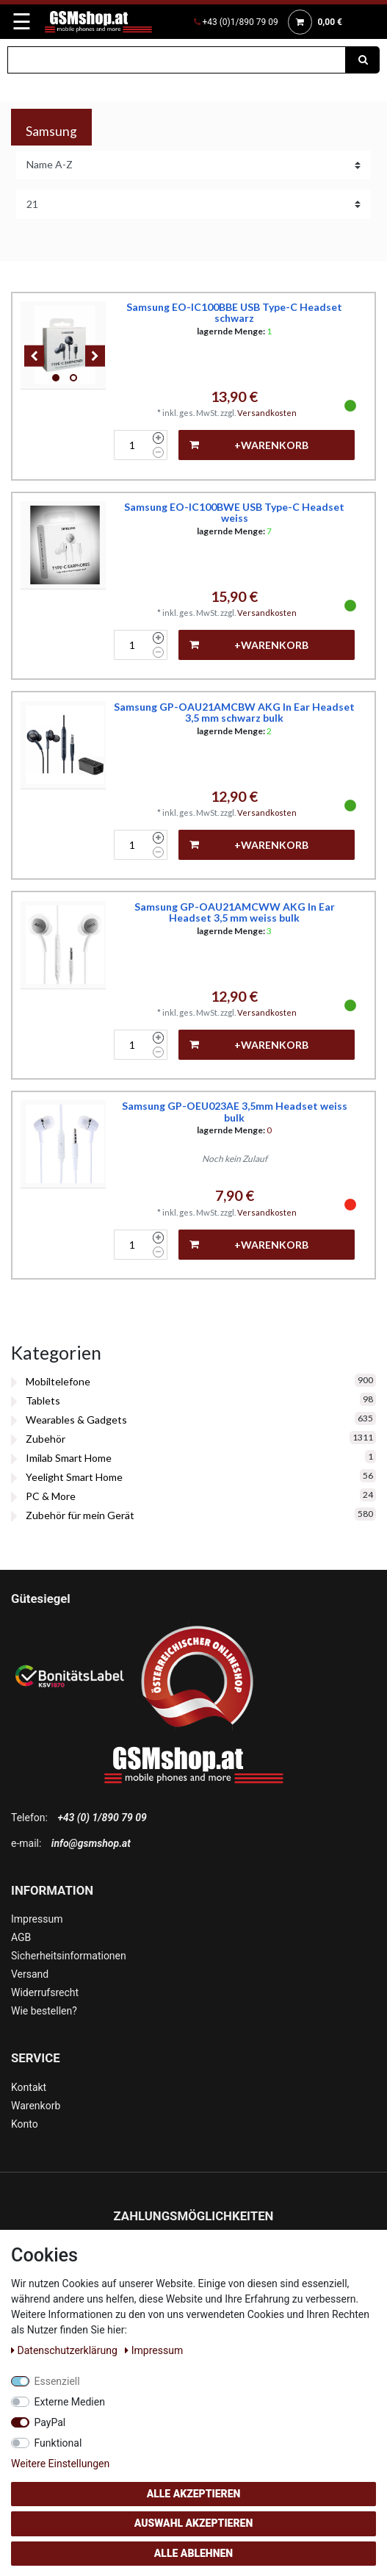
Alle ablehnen (193, 2553)
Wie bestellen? (44, 2011)
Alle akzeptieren (194, 2494)
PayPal (50, 2422)
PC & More (51, 1496)
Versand (29, 1974)
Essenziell (57, 2381)
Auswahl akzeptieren (193, 2523)
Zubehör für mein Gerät (80, 1515)
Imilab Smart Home (69, 1458)
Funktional (58, 2443)
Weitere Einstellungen (60, 2463)
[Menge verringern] (158, 453)
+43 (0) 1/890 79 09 (101, 1817)
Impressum (36, 1919)
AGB (21, 1937)
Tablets (43, 1400)
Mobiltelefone (58, 1381)
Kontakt (28, 2087)
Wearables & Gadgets (76, 1419)
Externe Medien (70, 2402)
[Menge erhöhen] (158, 438)
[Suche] (363, 59)
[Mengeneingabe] (131, 445)
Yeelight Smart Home (74, 1477)
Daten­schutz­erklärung (65, 2350)
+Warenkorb (248, 445)
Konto (24, 2124)
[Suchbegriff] (176, 59)
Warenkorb (35, 2106)
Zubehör (45, 1438)
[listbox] (65, 345)
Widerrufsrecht (45, 1992)
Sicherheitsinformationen (68, 1956)
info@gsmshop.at (91, 1843)
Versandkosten (267, 412)
